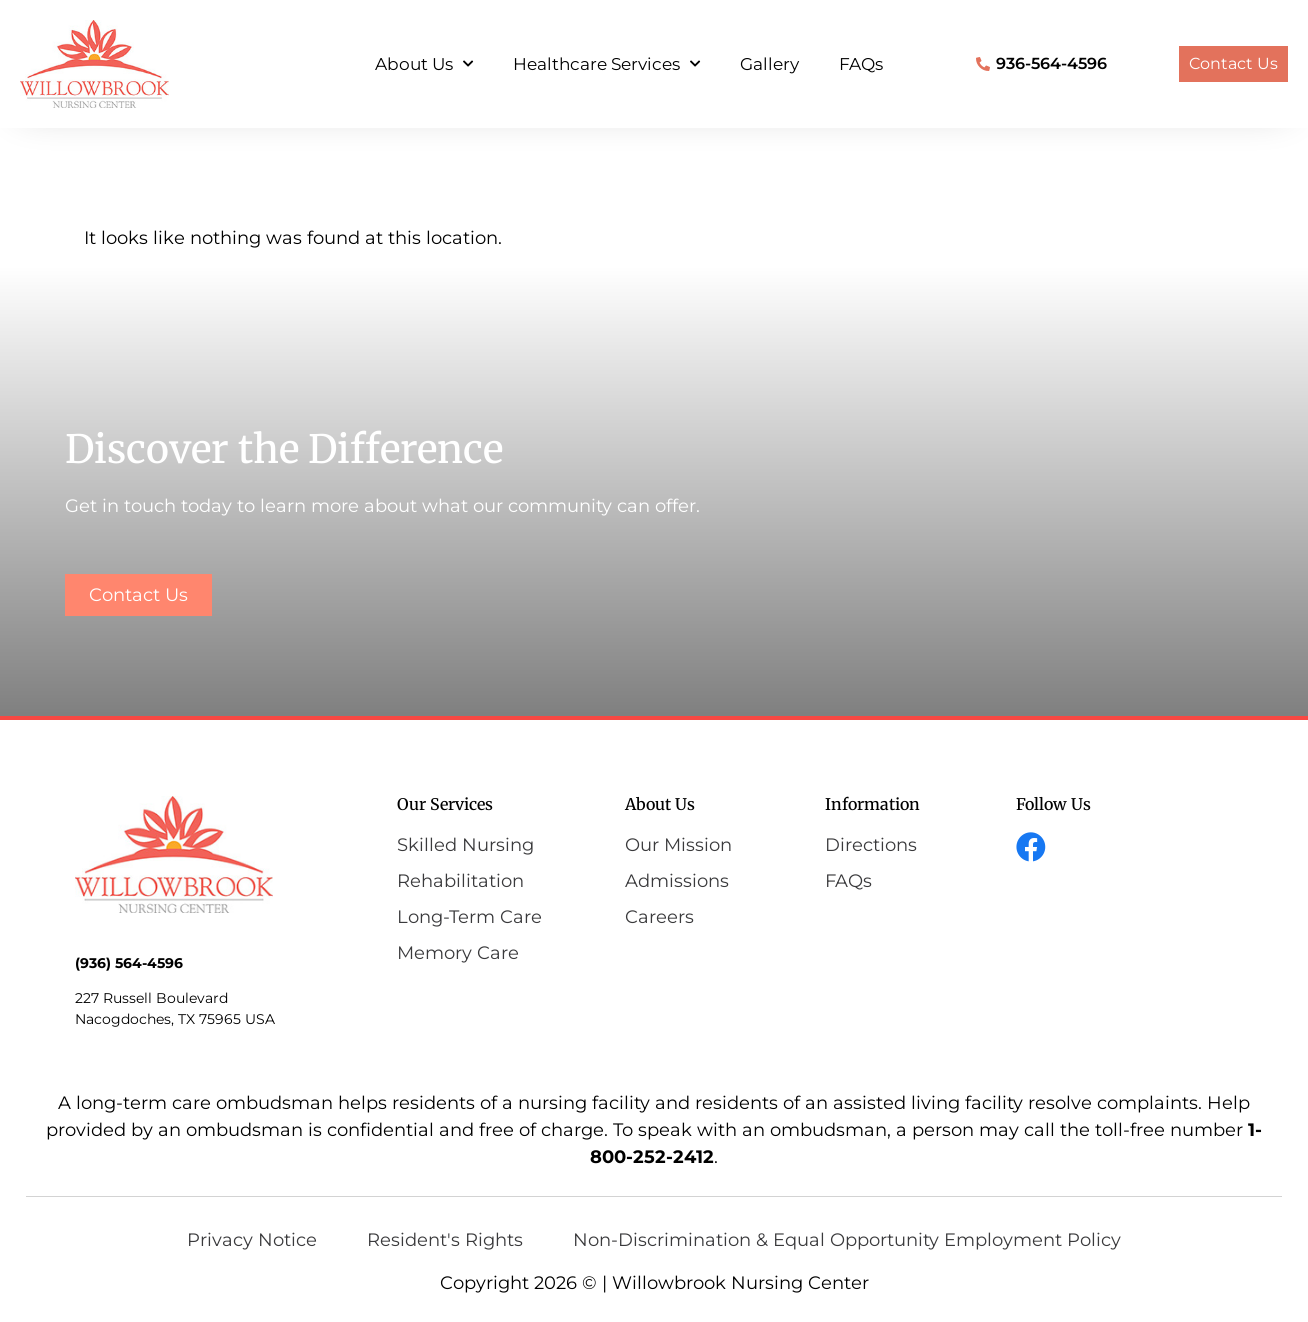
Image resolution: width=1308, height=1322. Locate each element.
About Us (424, 64)
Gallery (769, 64)
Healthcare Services (606, 64)
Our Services (445, 804)
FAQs (861, 64)
